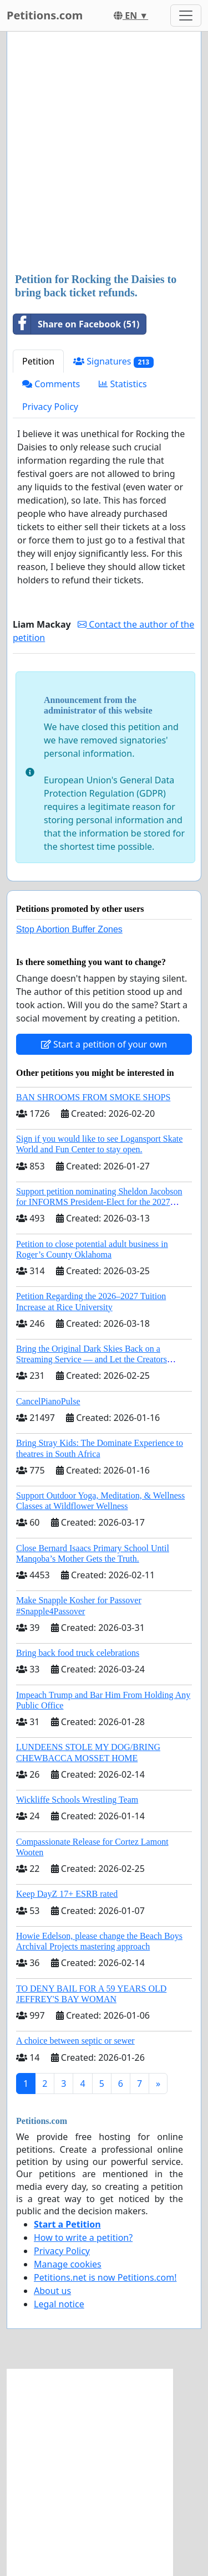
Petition (38, 361)
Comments (51, 384)
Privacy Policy (50, 407)
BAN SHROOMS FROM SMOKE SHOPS (93, 1097)
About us (52, 2291)
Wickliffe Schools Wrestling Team (77, 1799)
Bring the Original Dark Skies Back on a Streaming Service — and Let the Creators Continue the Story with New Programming (93, 1359)
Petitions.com (45, 15)
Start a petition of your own (104, 1044)
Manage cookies (68, 2264)
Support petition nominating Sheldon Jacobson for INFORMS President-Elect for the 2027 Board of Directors (99, 1202)
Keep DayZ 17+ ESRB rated (67, 1893)
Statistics (123, 384)
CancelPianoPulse (48, 1401)
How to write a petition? (83, 2237)
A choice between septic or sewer (75, 2040)
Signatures (113, 361)
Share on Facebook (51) (76, 324)
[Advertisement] (104, 153)
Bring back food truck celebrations (77, 1653)
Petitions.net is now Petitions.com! (105, 2277)
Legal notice (59, 2304)
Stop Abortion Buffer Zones (69, 929)
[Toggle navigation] (185, 15)
